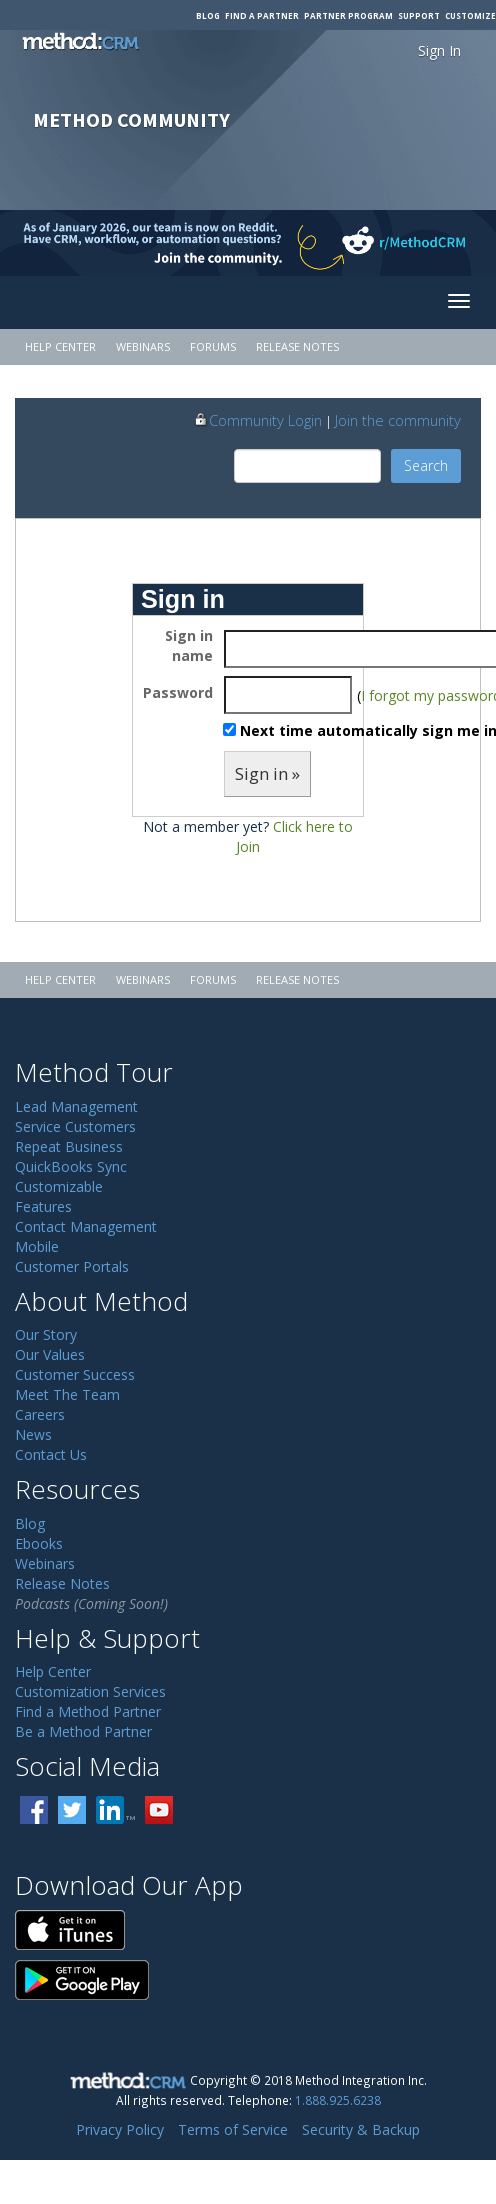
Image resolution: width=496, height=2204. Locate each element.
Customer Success (75, 1374)
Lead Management (76, 1106)
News (33, 1434)
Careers (40, 1414)
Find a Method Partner (88, 1711)
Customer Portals (72, 1266)
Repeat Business (69, 1146)
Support (419, 15)
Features (43, 1206)
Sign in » (267, 773)
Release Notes (297, 346)
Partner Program (348, 15)
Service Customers (75, 1126)
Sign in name (189, 645)
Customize (470, 15)
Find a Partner (262, 15)
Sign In (439, 50)
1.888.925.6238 (338, 2100)
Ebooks (39, 1543)
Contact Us (51, 1454)
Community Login (257, 420)
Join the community (398, 420)
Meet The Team (67, 1394)
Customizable (59, 1186)
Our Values (50, 1354)
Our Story (46, 1334)
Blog (208, 15)
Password (178, 692)
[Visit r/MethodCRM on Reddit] (441, 243)
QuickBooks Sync (71, 1166)
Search (426, 465)
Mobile (37, 1246)
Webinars (143, 346)
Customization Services (90, 1691)
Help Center (60, 346)
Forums (213, 346)
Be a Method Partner (83, 1731)
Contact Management (86, 1226)
